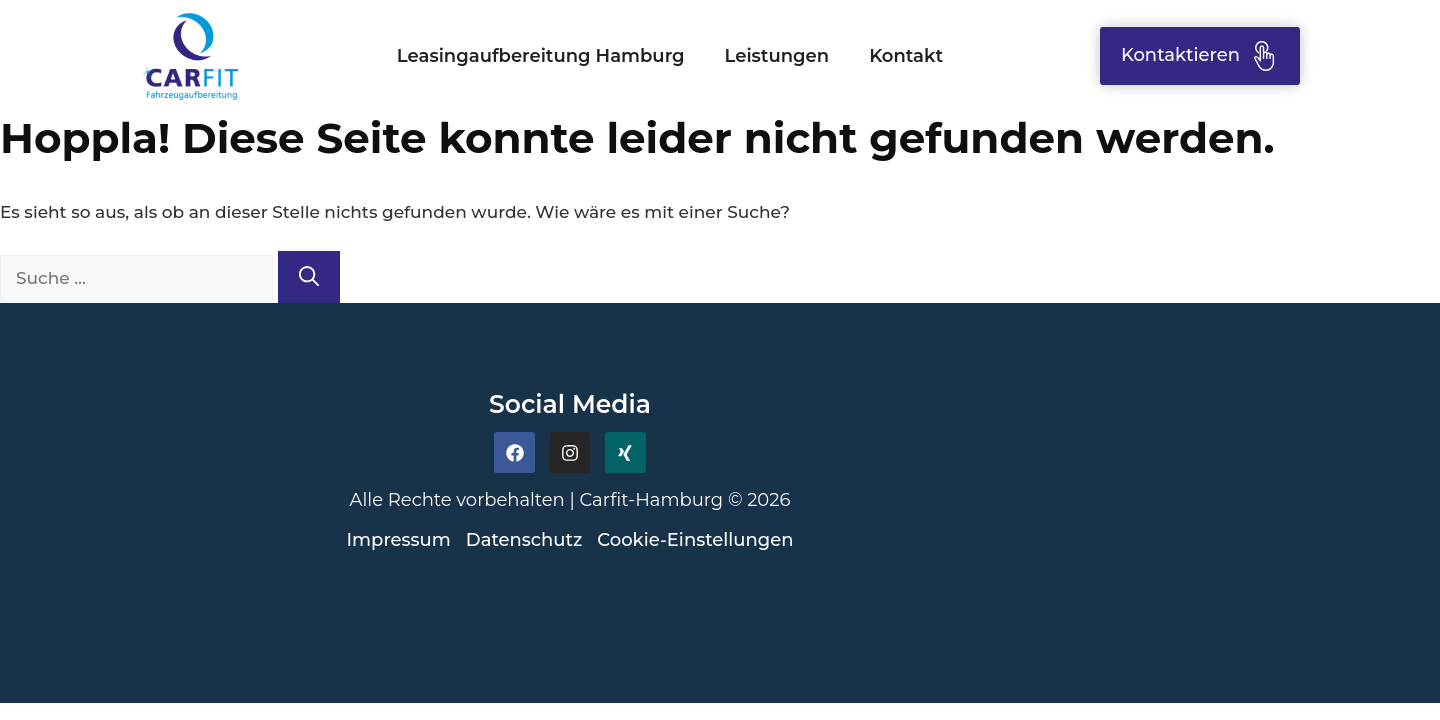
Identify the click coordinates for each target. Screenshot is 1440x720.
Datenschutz (524, 540)
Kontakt (906, 56)
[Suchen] (309, 277)
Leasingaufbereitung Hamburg (541, 56)
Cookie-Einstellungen (695, 540)
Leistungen (777, 56)
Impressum (399, 540)
